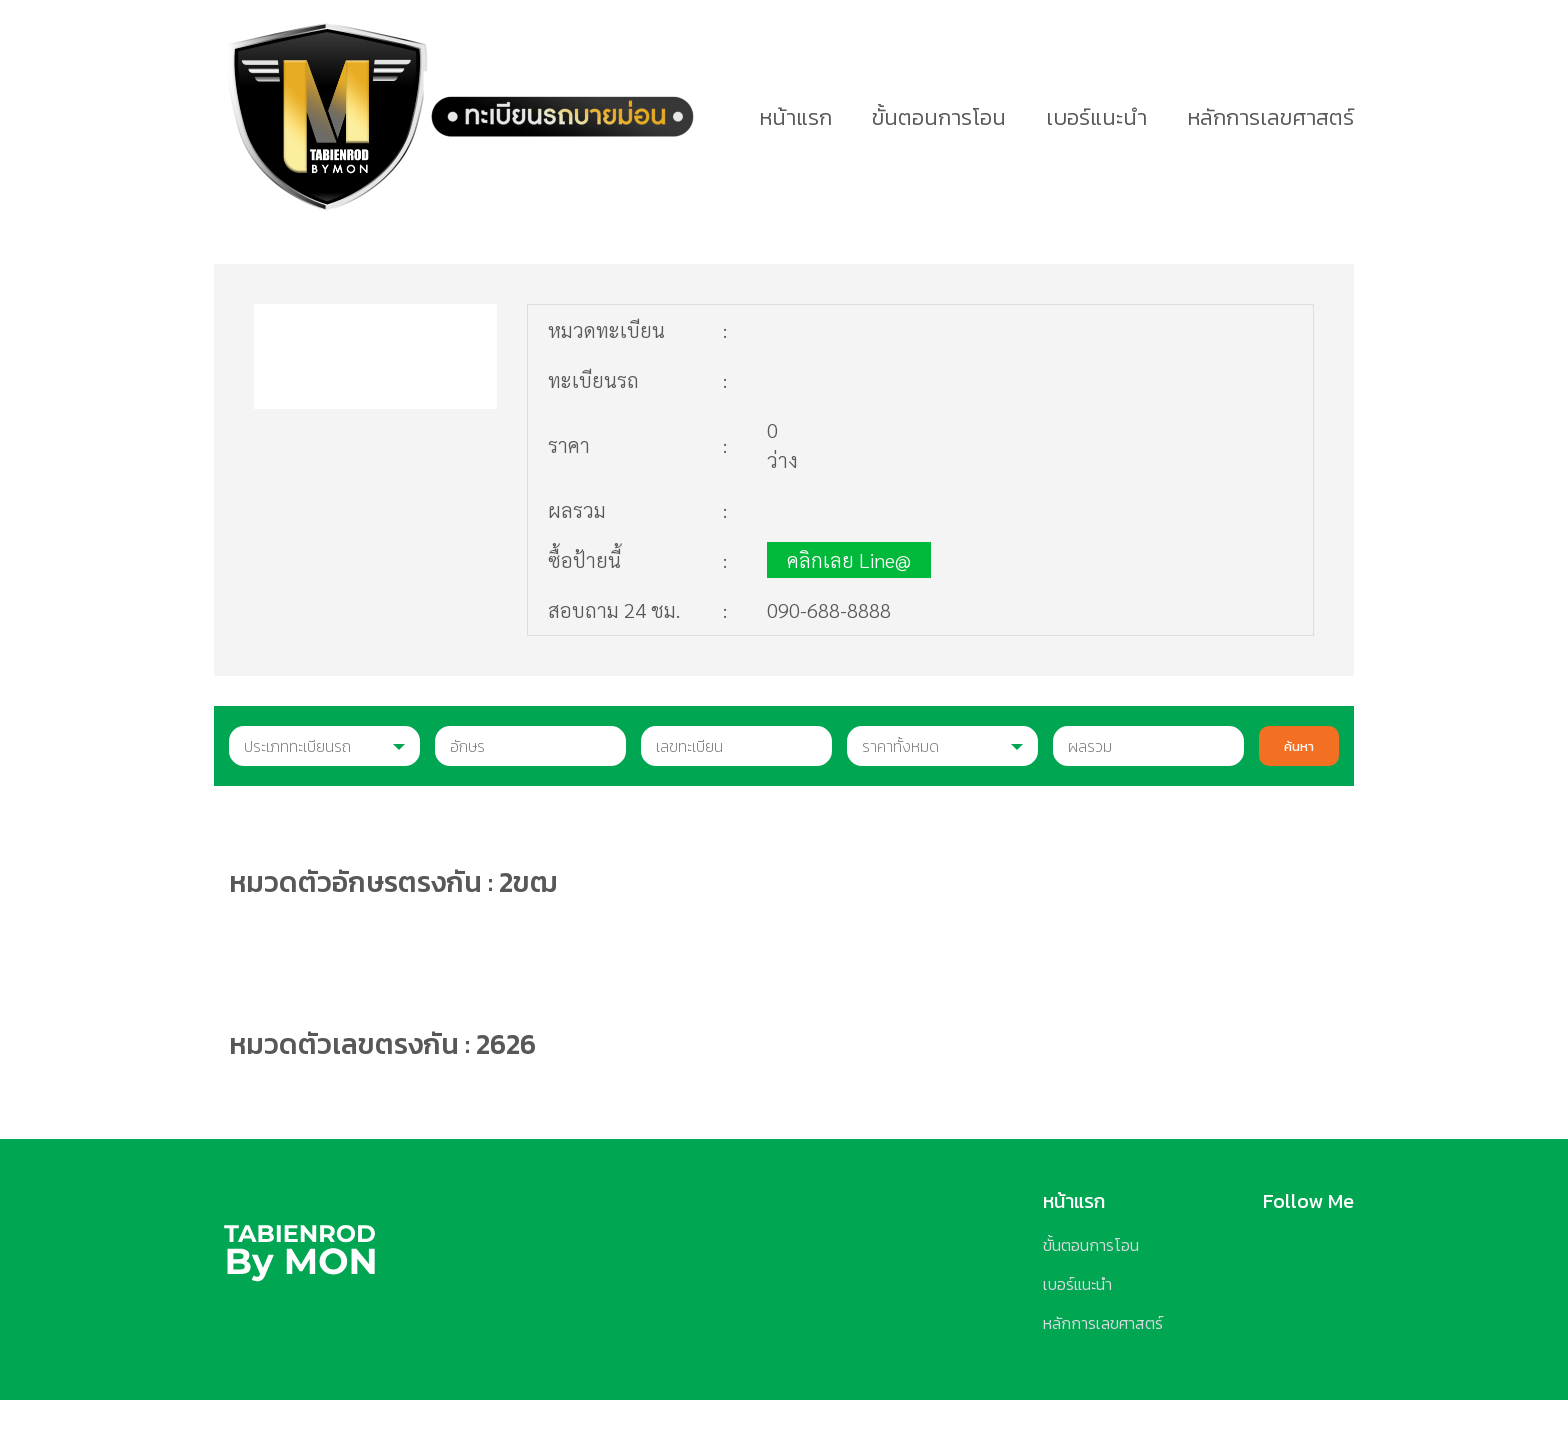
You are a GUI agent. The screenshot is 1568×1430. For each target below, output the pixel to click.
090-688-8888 (829, 610)
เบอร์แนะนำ (1096, 117)
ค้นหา (1299, 746)
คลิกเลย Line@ (849, 560)
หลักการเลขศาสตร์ (1270, 117)
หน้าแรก (795, 117)
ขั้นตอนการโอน (939, 117)
